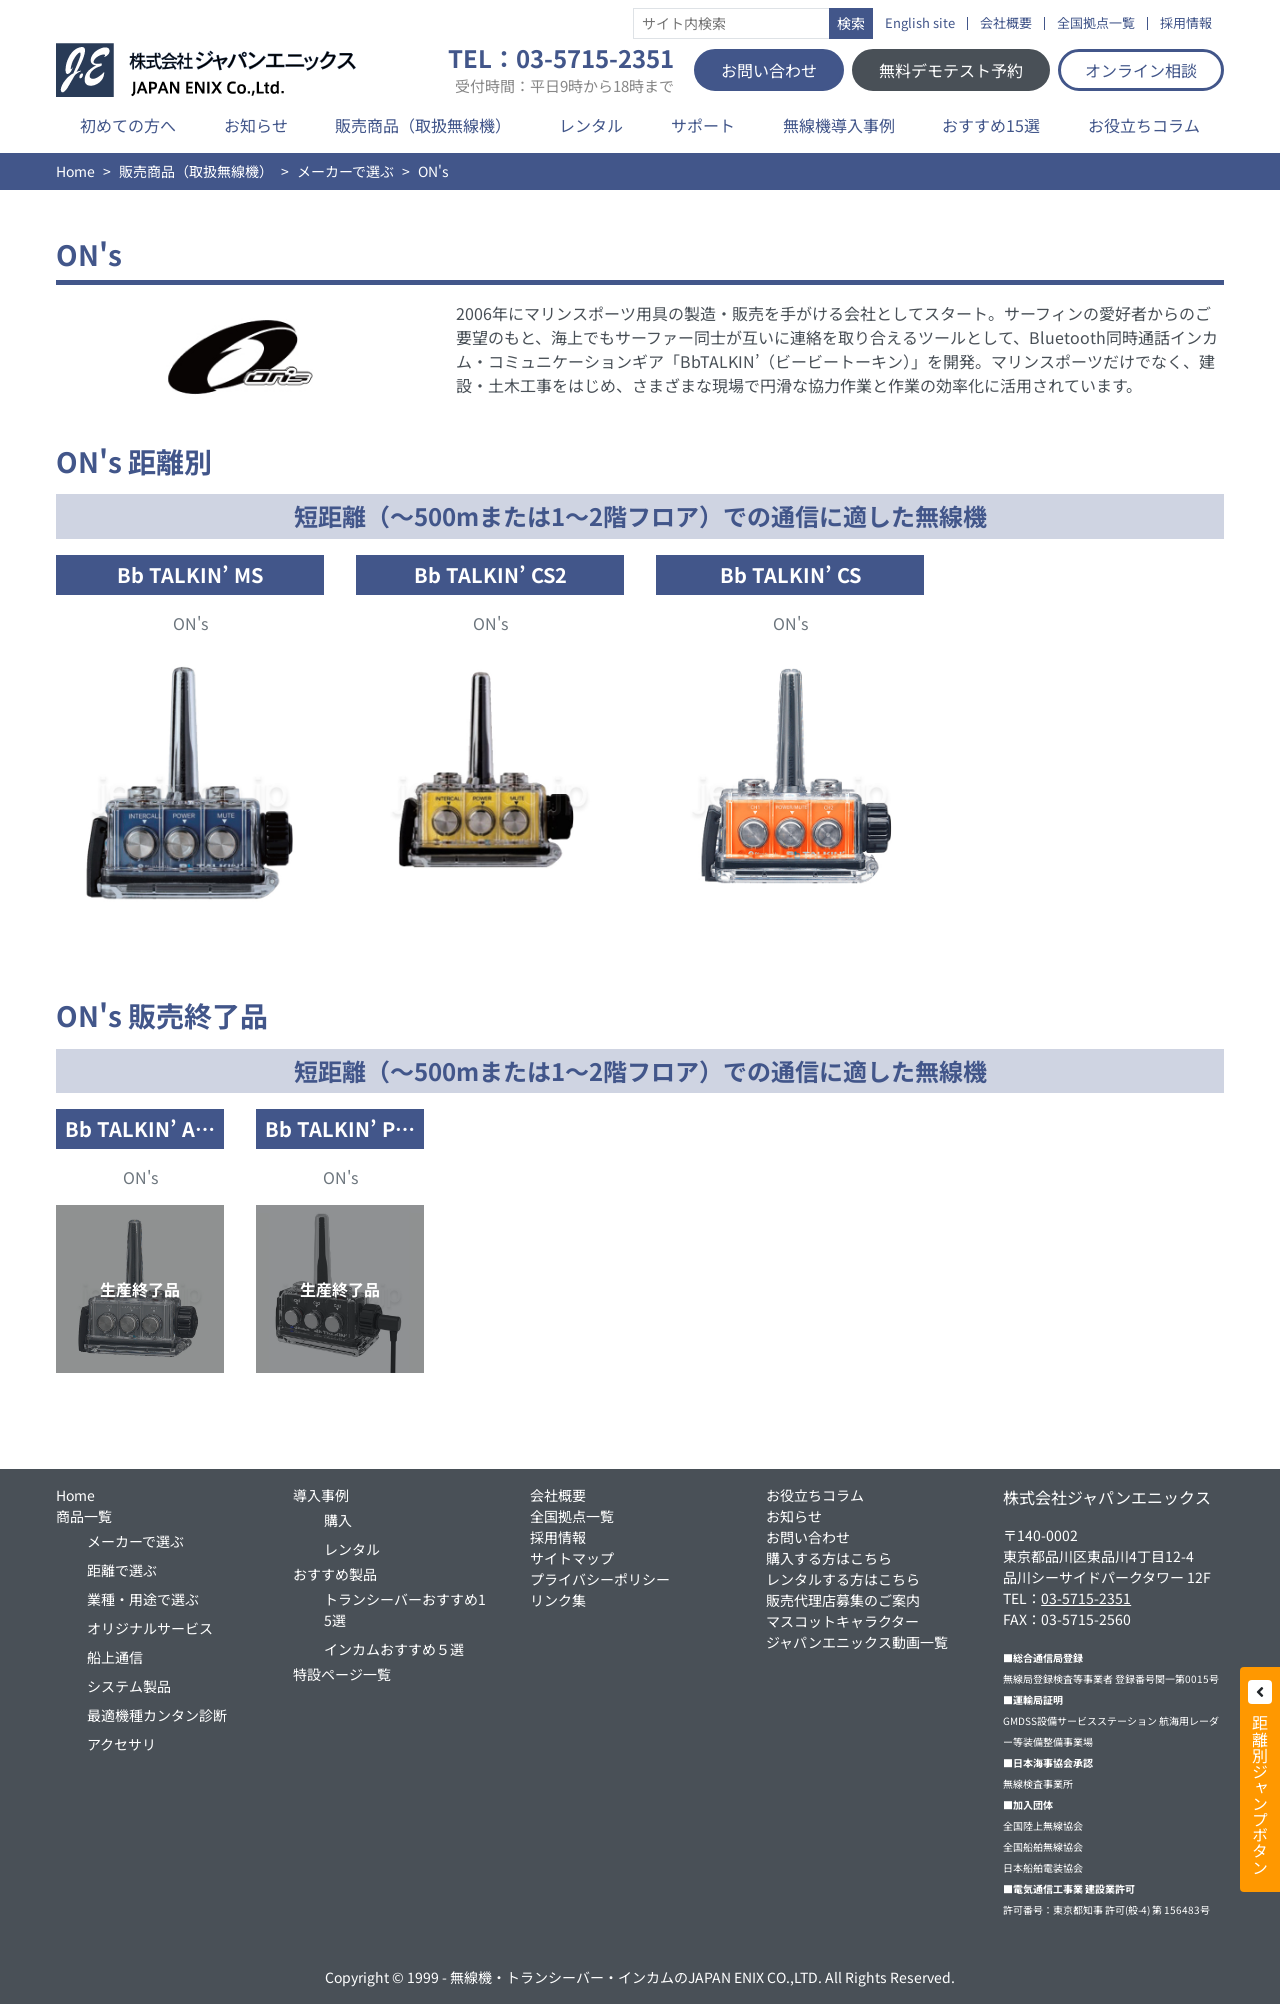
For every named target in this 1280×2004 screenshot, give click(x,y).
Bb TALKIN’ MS (190, 574)
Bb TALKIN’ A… (140, 1128)
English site (920, 23)
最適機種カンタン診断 (157, 1715)
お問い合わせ (769, 70)
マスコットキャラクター (842, 1621)
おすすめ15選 (991, 125)
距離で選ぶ (122, 1570)
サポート (703, 125)
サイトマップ (572, 1558)
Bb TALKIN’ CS (790, 574)
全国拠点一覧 (1096, 23)
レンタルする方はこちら (843, 1579)
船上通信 (115, 1657)
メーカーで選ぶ (345, 171)
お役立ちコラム (1144, 125)
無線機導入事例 (839, 125)
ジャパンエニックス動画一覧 (857, 1642)
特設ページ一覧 (342, 1674)
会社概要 (1006, 23)
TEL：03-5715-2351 (561, 70)
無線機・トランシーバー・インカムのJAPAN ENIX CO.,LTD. (636, 1977)
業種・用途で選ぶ (143, 1599)
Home (75, 171)
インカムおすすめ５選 (394, 1649)
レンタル (591, 125)
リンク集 (558, 1600)
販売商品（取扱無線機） (423, 125)
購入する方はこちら (829, 1558)
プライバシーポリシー (600, 1579)
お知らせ (256, 125)
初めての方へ (128, 125)
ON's (190, 623)
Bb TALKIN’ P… (340, 1128)
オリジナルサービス (150, 1628)
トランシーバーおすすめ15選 (405, 1609)
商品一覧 (84, 1516)
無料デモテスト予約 (951, 70)
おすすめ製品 (335, 1574)
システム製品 (129, 1686)
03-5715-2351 (1086, 1598)
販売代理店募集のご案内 (843, 1600)
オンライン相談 (1141, 70)
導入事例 (321, 1495)
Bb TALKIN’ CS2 (490, 574)
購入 (338, 1520)
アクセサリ (121, 1744)
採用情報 (1186, 23)
